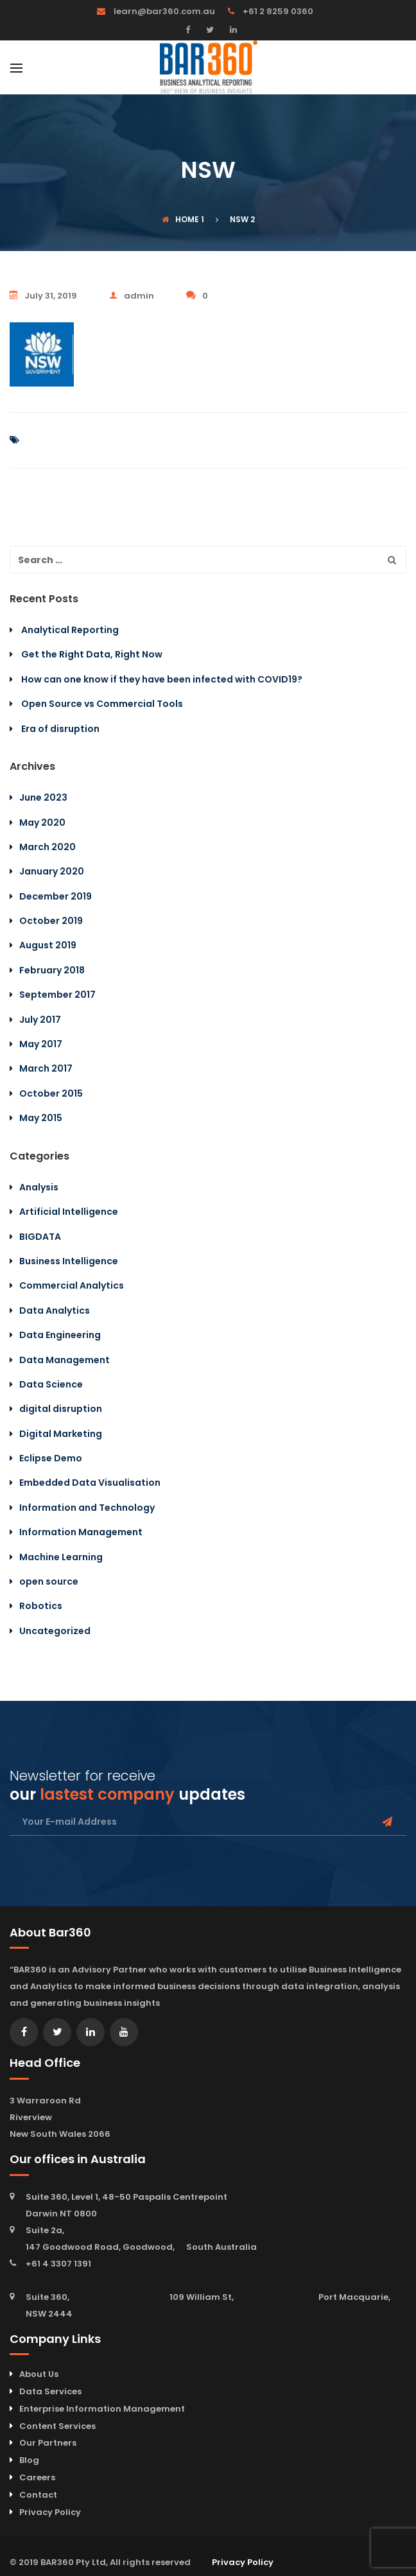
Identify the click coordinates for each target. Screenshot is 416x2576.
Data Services (50, 2391)
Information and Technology (87, 1507)
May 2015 (40, 1117)
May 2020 (42, 822)
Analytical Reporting (70, 629)
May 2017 (40, 1044)
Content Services (57, 2426)
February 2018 (52, 970)
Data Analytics (54, 1310)
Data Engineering (60, 1334)
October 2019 (51, 920)
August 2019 (47, 945)
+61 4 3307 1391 (58, 2264)
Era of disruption (60, 728)
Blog (29, 2460)
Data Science (51, 1384)
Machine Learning (61, 1557)
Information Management (81, 1532)
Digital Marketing (60, 1433)
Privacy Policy (50, 2512)
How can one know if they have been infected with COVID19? (161, 679)
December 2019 (55, 896)
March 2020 (47, 846)
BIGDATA (40, 1236)
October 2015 (51, 1093)
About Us (38, 2374)
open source (48, 1581)
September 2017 (57, 994)
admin (131, 296)
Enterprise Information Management (102, 2409)
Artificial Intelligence (68, 1211)
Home (180, 219)
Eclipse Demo (50, 1458)
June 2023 (43, 797)
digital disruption (60, 1408)
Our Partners (47, 2443)
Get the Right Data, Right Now (91, 654)
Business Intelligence (68, 1261)
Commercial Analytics (71, 1285)
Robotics (40, 1605)
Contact (38, 2495)
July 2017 (40, 1019)
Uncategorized (55, 1630)
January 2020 (51, 871)
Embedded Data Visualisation (89, 1482)
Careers (37, 2477)
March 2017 (46, 1068)
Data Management (64, 1359)
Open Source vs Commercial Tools (102, 703)
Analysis (38, 1187)
